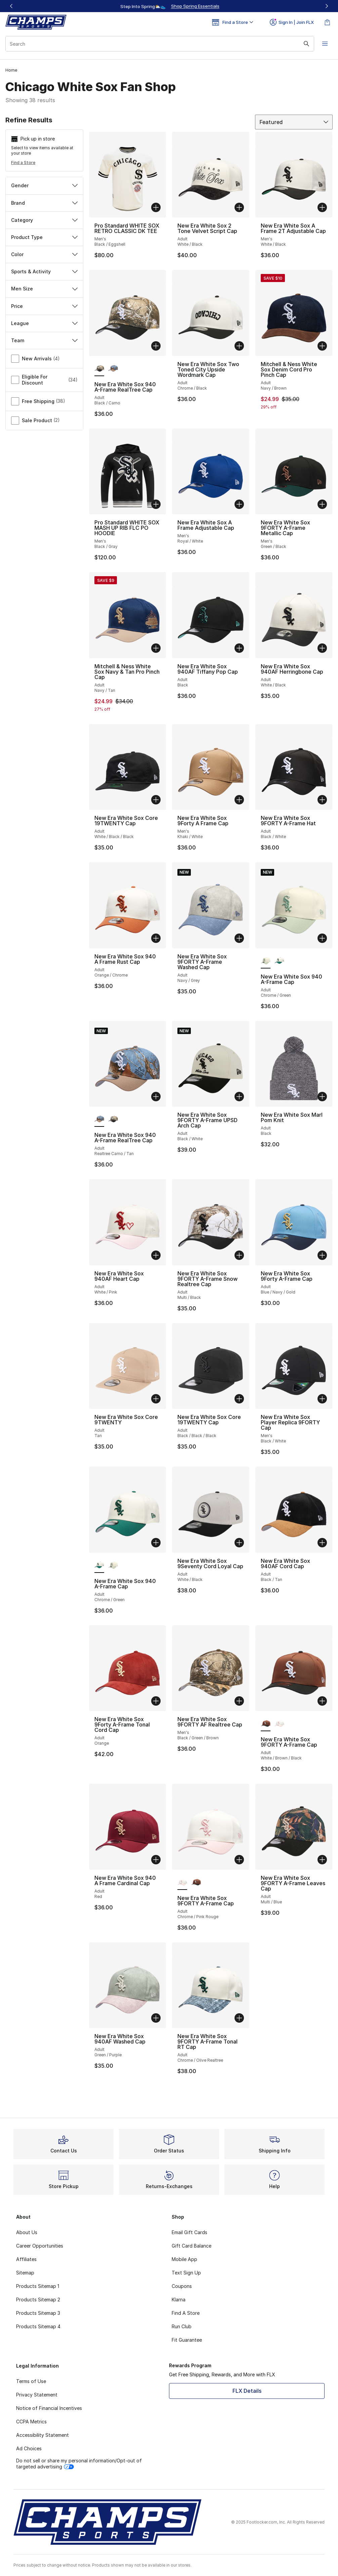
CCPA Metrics (31, 2421)
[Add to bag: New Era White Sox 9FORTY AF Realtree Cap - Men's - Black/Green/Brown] (239, 1701)
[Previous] (11, 6)
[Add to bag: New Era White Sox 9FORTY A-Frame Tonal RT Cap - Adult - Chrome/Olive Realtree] (239, 2018)
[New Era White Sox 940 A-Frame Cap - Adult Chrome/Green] (279, 961)
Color (44, 254)
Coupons (182, 2286)
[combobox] (159, 43)
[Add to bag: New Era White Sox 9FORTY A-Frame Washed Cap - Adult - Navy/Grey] (239, 938)
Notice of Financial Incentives (49, 2408)
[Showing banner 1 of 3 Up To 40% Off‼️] (169, 6)
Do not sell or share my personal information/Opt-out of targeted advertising (79, 2463)
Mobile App (184, 2259)
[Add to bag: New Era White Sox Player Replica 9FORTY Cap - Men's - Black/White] (322, 1398)
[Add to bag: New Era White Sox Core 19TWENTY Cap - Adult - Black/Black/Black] (239, 1398)
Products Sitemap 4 (38, 2326)
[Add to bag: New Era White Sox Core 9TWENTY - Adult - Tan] (156, 1398)
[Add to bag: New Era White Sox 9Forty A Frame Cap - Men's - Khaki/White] (239, 799)
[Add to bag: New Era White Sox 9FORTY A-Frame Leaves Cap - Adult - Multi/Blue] (322, 1859)
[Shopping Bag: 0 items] (327, 22)
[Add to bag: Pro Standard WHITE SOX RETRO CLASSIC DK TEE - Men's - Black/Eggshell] (156, 207)
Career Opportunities (39, 2246)
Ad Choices (29, 2448)
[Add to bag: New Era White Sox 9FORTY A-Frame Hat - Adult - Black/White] (322, 799)
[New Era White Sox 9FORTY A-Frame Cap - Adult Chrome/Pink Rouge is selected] (182, 1882)
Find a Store (23, 162)
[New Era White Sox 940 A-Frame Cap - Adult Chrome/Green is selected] (265, 961)
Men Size (44, 288)
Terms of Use (31, 2381)
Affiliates (26, 2259)
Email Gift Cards (189, 2232)
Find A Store (186, 2313)
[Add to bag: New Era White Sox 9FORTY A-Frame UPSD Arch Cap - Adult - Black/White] (239, 1096)
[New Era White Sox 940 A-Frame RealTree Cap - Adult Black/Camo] (113, 1119)
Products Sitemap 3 (38, 2313)
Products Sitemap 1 (37, 2286)
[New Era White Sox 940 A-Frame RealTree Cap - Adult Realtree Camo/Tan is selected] (99, 1119)
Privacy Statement (36, 2394)
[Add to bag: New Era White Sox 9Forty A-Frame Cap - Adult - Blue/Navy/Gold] (322, 1255)
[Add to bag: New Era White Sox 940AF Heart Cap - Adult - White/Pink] (156, 1255)
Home (11, 70)
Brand (44, 203)
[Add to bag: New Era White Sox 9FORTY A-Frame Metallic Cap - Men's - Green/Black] (322, 504)
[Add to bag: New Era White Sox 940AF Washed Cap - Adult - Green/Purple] (156, 2018)
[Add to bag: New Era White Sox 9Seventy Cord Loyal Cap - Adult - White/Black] (239, 1542)
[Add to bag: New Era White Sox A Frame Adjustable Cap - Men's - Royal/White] (239, 504)
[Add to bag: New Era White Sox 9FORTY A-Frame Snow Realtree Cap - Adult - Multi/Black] (239, 1255)
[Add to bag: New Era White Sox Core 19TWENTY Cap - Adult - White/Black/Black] (156, 799)
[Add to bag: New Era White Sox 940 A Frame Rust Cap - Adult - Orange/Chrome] (156, 938)
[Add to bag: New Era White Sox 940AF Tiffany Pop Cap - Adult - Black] (239, 648)
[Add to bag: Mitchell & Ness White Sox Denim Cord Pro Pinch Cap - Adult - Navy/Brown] (322, 346)
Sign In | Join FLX (292, 22)
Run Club (182, 2326)
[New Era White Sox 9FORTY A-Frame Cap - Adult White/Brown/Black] (196, 1882)
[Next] (326, 6)
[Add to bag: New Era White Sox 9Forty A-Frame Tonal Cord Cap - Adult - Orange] (156, 1701)
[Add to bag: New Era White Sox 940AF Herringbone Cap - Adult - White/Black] (322, 648)
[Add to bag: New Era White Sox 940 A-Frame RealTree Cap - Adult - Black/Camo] (156, 346)
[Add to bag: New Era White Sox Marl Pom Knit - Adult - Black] (322, 1096)
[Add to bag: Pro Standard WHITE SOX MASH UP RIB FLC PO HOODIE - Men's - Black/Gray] (156, 504)
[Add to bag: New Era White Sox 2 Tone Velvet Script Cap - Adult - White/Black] (239, 207)
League (44, 323)
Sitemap (25, 2272)
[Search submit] (306, 43)
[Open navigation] (324, 43)
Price (44, 306)
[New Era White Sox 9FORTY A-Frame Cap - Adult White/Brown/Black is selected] (265, 1723)
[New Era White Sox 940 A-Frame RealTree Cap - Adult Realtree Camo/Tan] (113, 368)
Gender (44, 185)
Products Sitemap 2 (38, 2299)
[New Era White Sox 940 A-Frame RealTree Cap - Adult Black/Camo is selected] (99, 368)
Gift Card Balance (191, 2246)
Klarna (178, 2299)
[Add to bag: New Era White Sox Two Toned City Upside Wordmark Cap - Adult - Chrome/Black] (239, 346)
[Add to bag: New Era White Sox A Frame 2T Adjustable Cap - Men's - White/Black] (322, 207)
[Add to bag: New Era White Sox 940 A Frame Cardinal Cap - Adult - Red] (156, 1859)
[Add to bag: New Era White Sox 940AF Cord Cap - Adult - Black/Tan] (322, 1542)
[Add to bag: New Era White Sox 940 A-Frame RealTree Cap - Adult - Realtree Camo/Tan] (156, 1096)
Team (44, 340)
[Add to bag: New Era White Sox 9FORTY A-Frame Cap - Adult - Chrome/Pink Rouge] (239, 1859)
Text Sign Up (186, 2272)
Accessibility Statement (42, 2435)
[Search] (159, 43)
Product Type (44, 237)
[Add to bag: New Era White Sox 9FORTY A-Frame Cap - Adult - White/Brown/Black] (322, 1701)
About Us (26, 2232)
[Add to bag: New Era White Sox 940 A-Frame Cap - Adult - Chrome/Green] (322, 938)
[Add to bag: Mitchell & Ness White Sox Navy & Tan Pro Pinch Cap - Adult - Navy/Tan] (156, 648)
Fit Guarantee (187, 2340)
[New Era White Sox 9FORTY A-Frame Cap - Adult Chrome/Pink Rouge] (279, 1723)
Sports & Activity (44, 271)
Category (44, 220)
